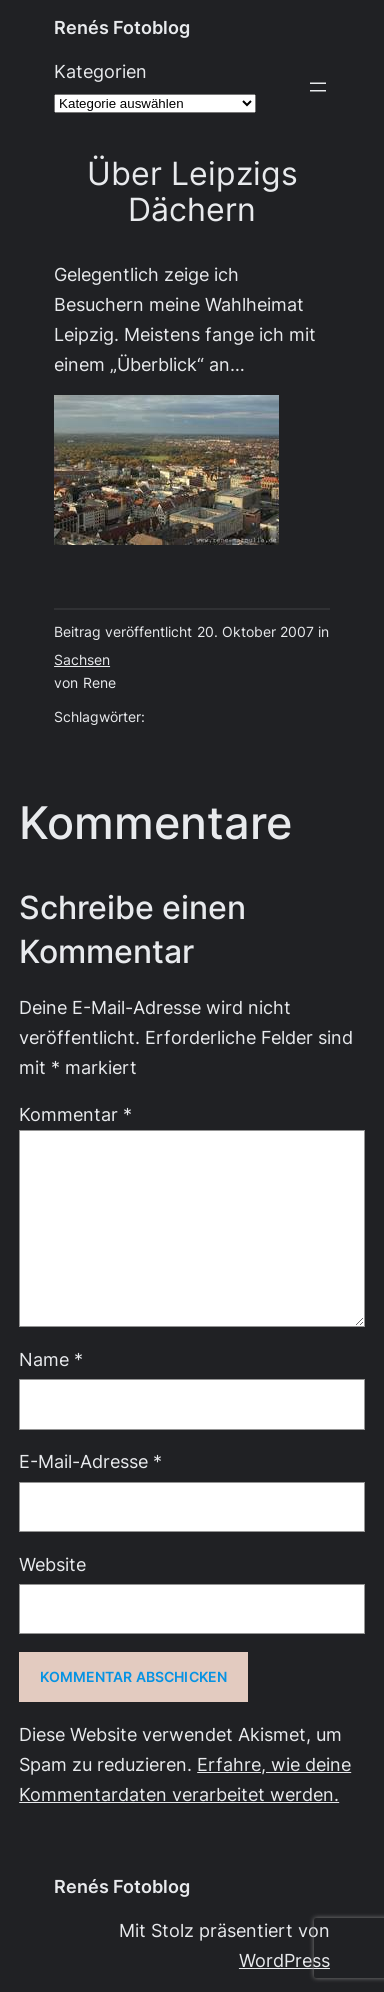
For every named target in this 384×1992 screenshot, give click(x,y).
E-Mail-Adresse (90, 1461)
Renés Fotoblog (122, 27)
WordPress (284, 1960)
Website (52, 1564)
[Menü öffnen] (318, 87)
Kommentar (75, 1114)
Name (51, 1359)
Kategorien (100, 71)
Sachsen (82, 660)
